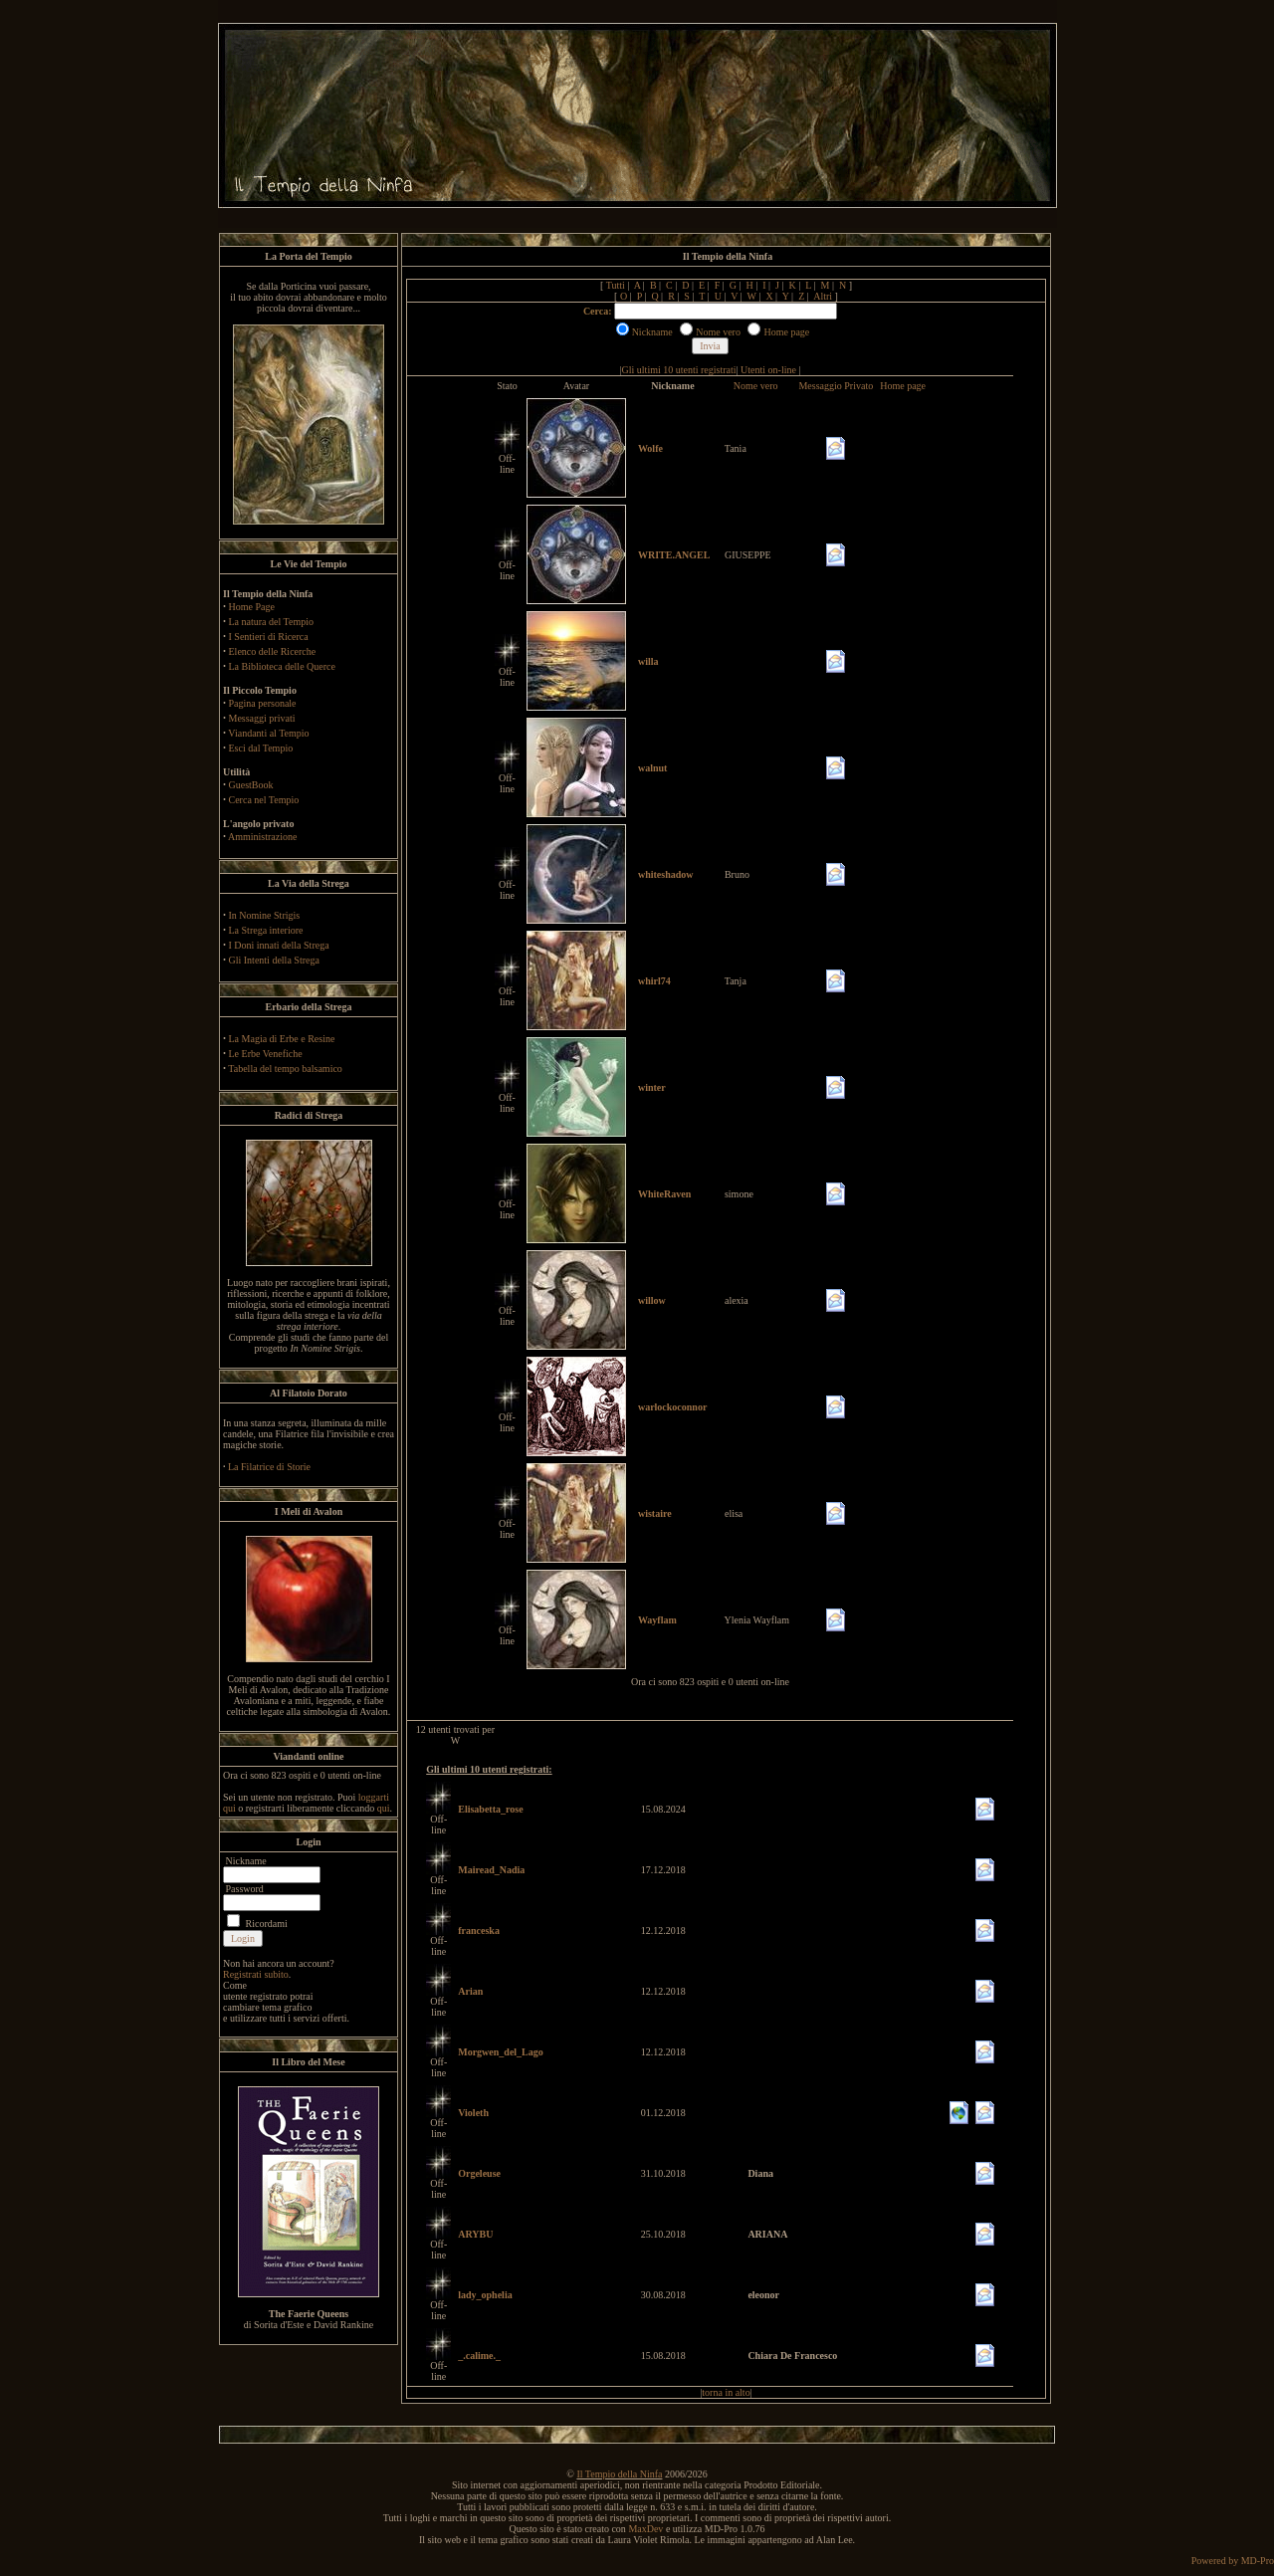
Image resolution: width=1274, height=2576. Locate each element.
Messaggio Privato (835, 385)
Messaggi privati (262, 718)
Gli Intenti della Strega (274, 960)
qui (383, 1808)
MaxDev (645, 2528)
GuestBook (251, 784)
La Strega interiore (266, 930)
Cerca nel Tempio (264, 799)
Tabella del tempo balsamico (285, 1068)
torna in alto (725, 2392)
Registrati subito (256, 1974)
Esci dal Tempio (261, 748)
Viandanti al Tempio (268, 733)
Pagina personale (263, 703)
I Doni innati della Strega (279, 945)
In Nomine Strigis (265, 915)
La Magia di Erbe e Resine (282, 1038)
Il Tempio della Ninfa (619, 2474)
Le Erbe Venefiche (266, 1053)
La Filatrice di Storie (269, 1466)
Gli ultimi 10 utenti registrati (679, 369)
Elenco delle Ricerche (273, 651)
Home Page (252, 606)
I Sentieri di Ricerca (269, 636)
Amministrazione (262, 836)
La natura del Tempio (271, 621)
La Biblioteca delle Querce (282, 666)
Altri (822, 296)
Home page (903, 385)
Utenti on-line (768, 369)
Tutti (615, 285)
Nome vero (756, 385)
